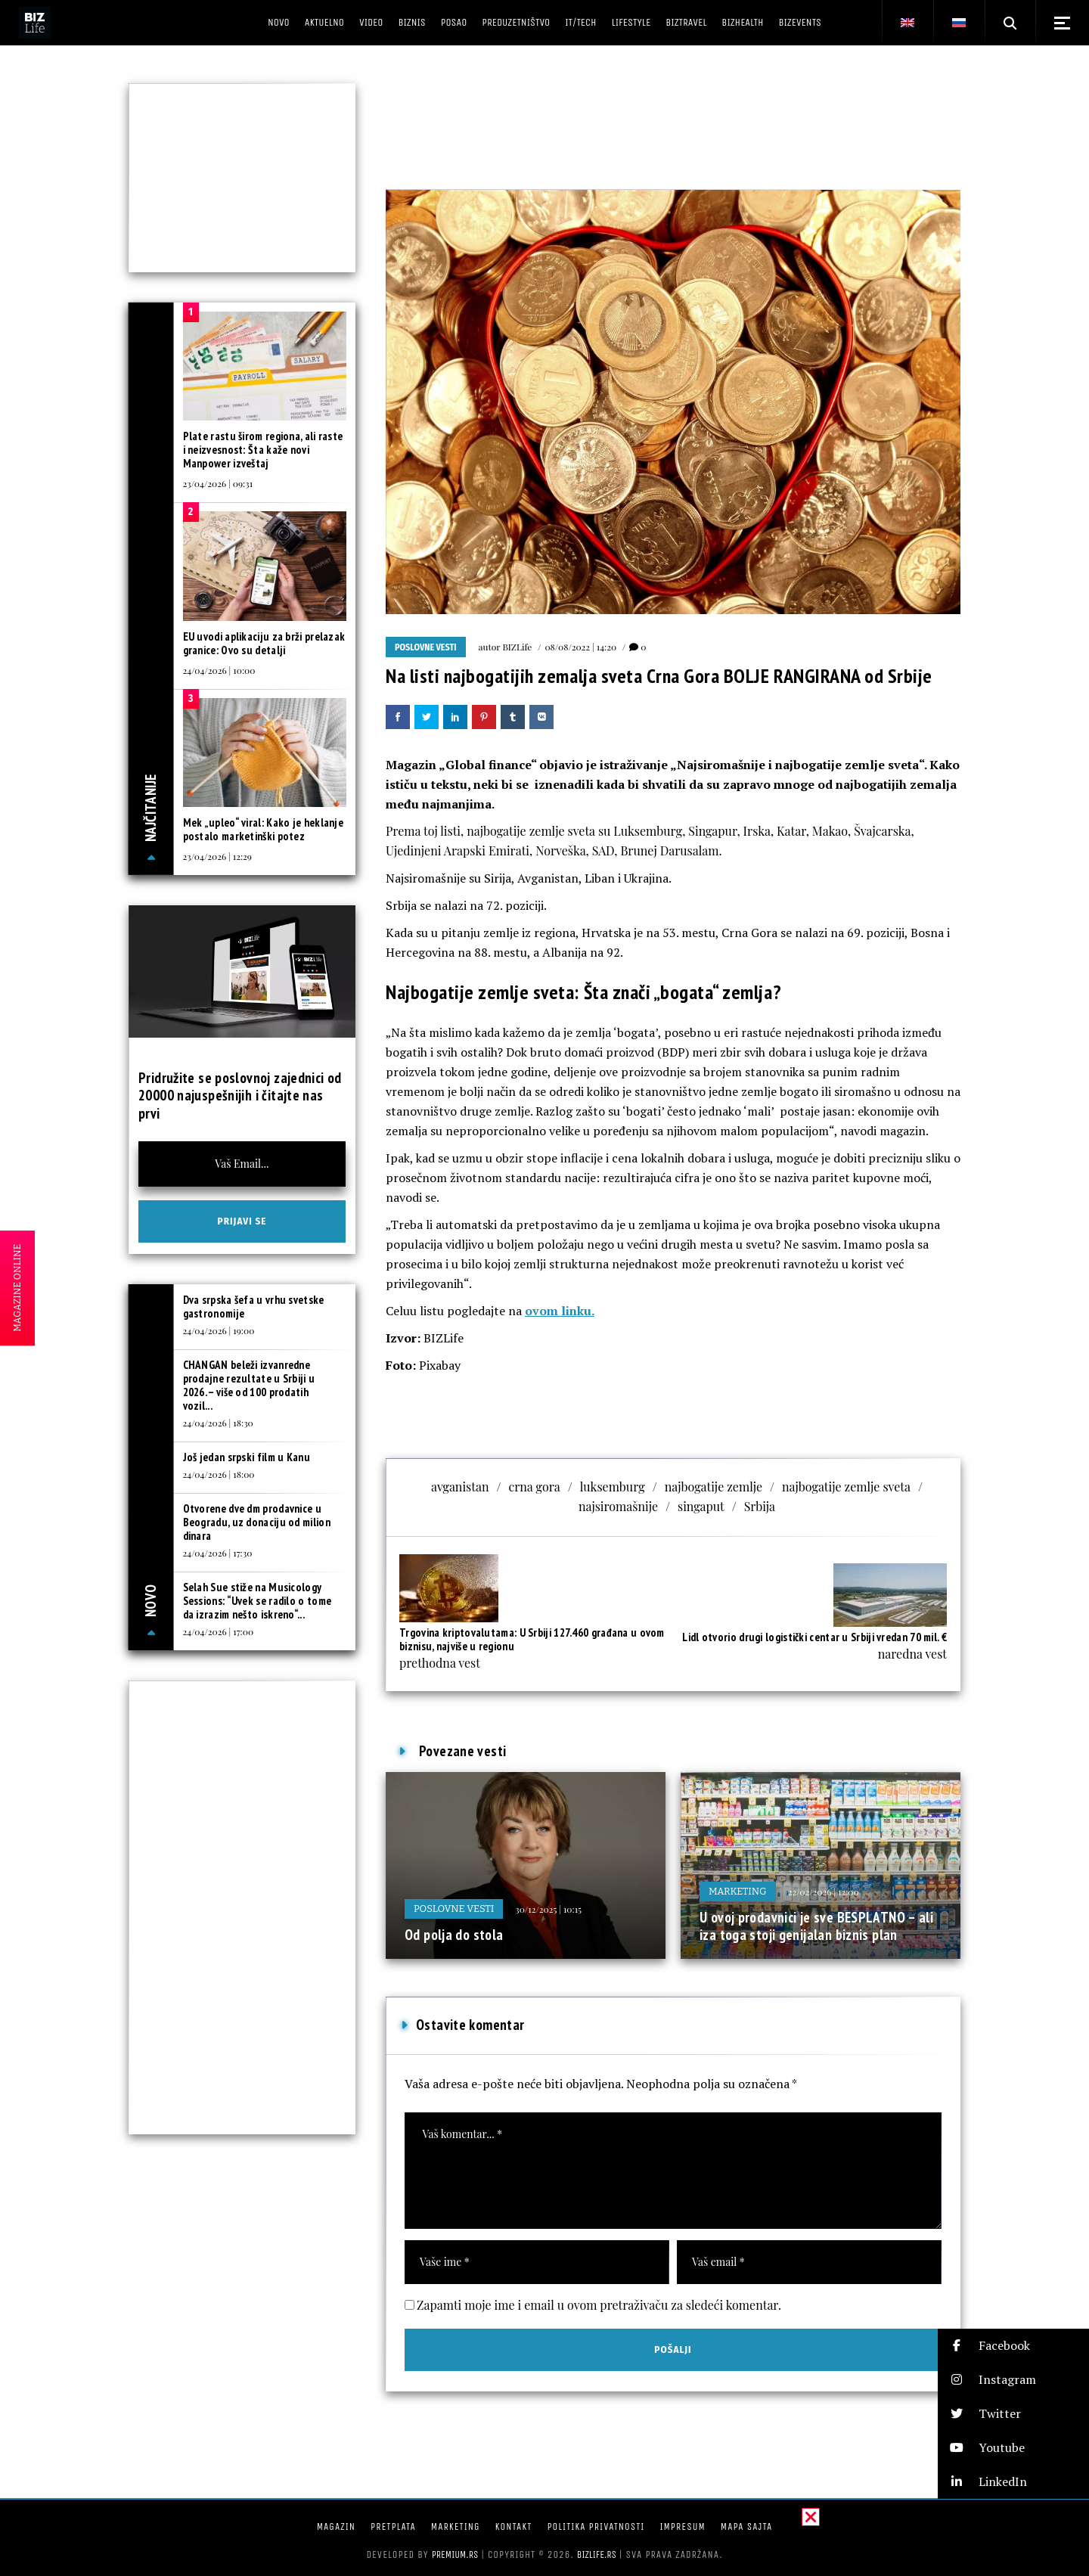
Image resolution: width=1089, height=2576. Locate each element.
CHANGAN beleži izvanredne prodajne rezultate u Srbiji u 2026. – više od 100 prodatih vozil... (249, 1385)
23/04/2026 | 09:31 (218, 483)
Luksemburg (647, 831)
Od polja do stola (454, 1935)
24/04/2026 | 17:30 (218, 1553)
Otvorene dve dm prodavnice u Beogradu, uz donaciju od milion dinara (256, 1522)
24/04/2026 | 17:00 (218, 1631)
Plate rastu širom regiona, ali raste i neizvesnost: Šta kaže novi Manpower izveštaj (263, 449)
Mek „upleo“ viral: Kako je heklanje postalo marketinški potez (263, 829)
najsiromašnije (618, 1506)
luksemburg (612, 1486)
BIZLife (517, 647)
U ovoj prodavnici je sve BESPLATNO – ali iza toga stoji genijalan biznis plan (816, 1926)
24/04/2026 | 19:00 (219, 1330)
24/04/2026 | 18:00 (219, 1474)
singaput (701, 1506)
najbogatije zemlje (713, 1486)
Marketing (738, 1891)
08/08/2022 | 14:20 (580, 647)
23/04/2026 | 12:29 (217, 856)
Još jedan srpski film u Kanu (246, 1457)
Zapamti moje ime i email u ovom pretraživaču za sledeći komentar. (599, 2305)
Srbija (759, 1506)
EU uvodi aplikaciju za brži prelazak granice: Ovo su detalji (264, 643)
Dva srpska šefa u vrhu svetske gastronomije (253, 1307)
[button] (1013, 2346)
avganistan (460, 1486)
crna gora (534, 1486)
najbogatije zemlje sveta (846, 1486)
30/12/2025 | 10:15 (548, 1909)
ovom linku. (559, 1310)
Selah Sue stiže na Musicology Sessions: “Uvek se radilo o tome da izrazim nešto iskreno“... (257, 1601)
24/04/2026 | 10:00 (219, 670)
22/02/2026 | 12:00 (823, 1891)
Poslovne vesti (426, 647)
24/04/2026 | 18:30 (218, 1423)
